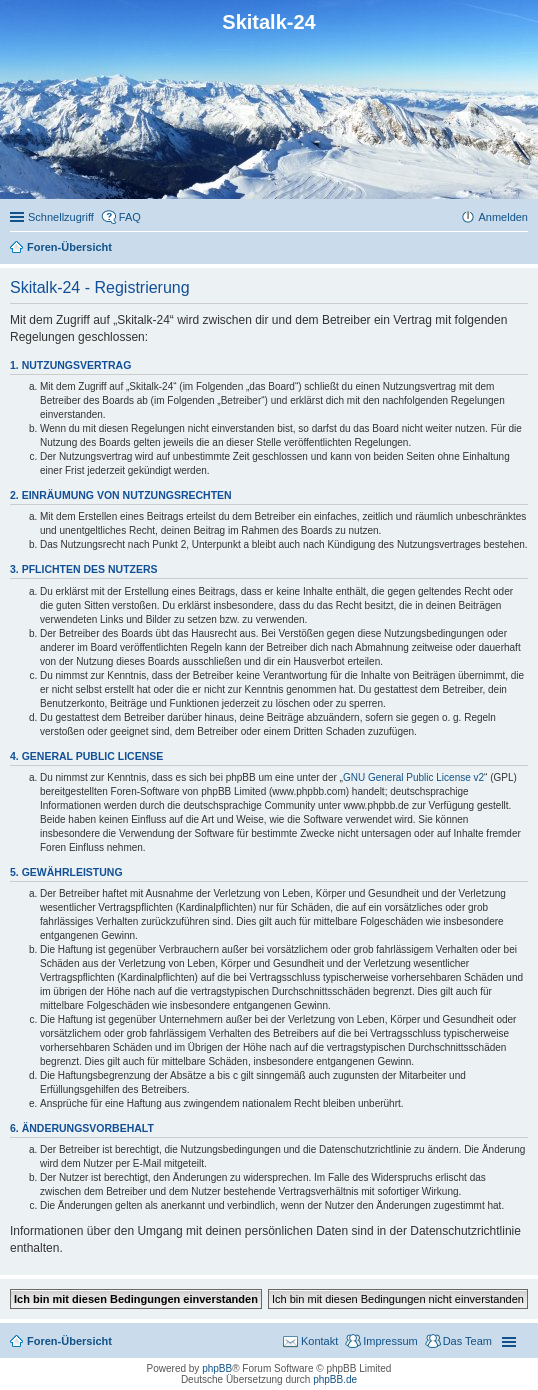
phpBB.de (335, 1379)
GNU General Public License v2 (413, 777)
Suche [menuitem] (522, 249)
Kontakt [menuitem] (319, 1341)
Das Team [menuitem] (467, 1341)
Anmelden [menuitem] (503, 217)
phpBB (217, 1368)
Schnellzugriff (61, 217)
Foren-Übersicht (69, 1341)
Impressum (390, 1341)
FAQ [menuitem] (130, 217)
